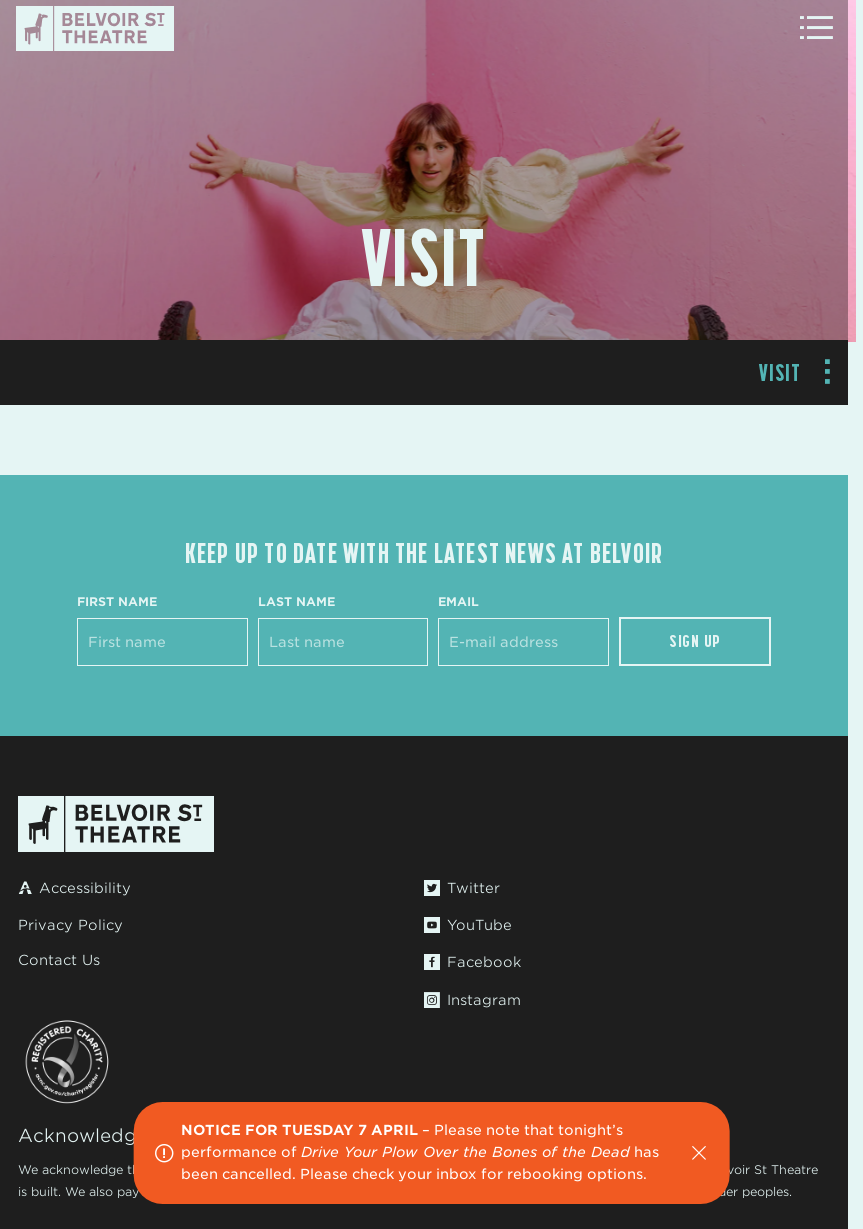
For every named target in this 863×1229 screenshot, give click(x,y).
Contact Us (59, 960)
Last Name (296, 601)
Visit (780, 372)
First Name (117, 601)
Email (458, 601)
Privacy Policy (70, 925)
